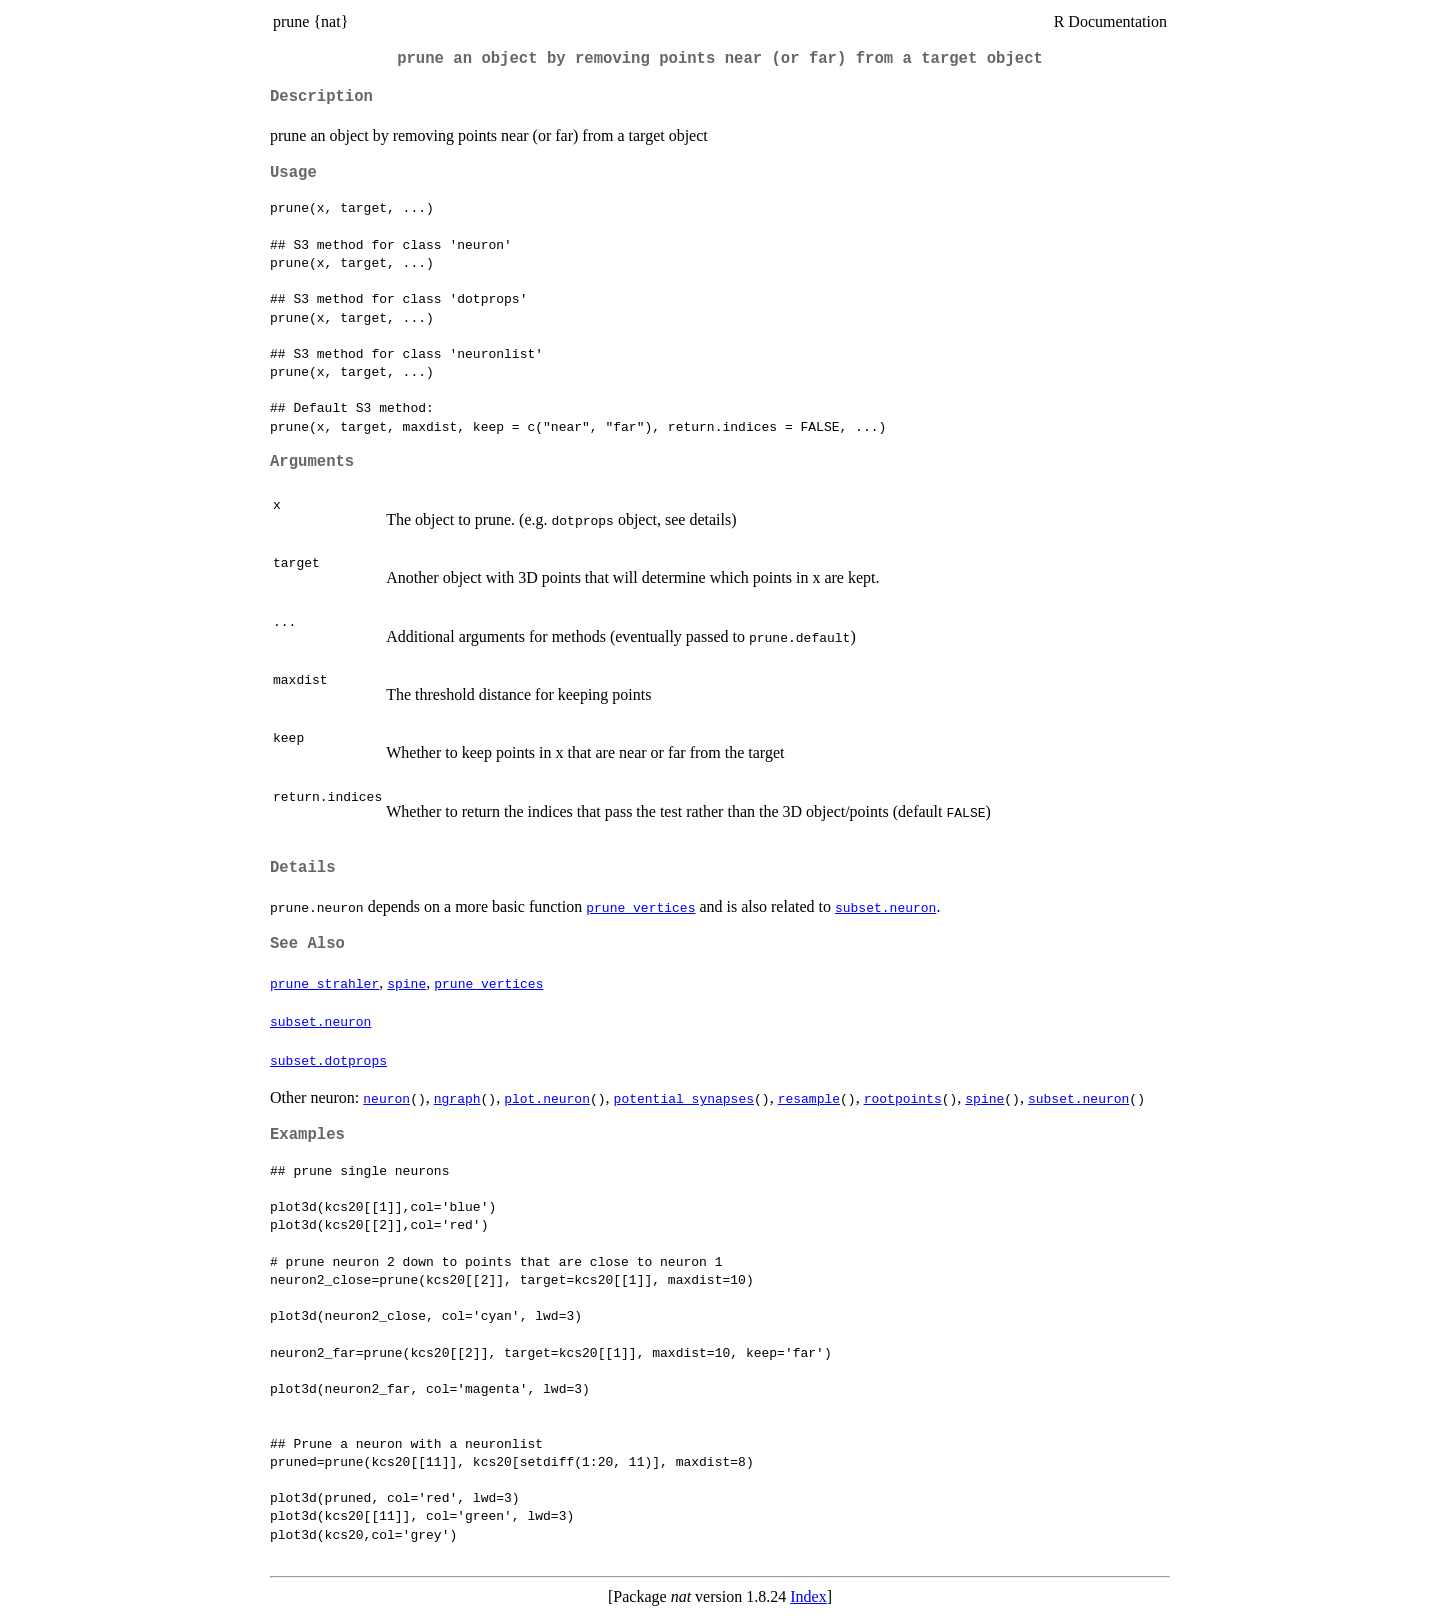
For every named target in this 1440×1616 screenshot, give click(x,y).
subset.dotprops (328, 1060)
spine (406, 983)
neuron (386, 1098)
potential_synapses (684, 1098)
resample (809, 1098)
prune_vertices (640, 907)
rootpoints (903, 1098)
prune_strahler (324, 983)
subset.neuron (885, 907)
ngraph (457, 1098)
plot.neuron (547, 1098)
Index (808, 1596)
